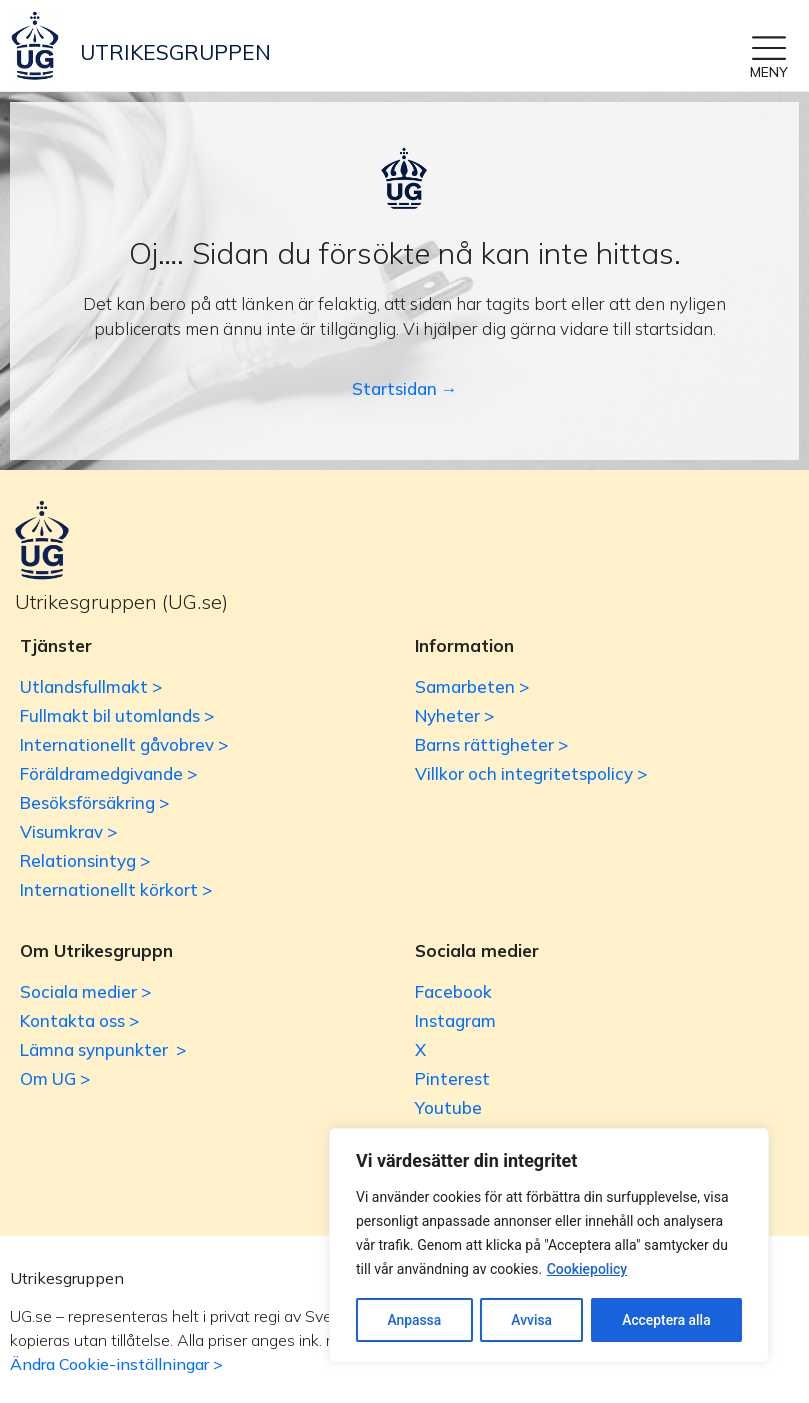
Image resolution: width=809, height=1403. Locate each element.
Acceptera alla (666, 1320)
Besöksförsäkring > (94, 802)
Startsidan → (405, 388)
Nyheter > (454, 715)
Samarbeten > (472, 686)
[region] (549, 1246)
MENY (769, 72)
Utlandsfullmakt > (91, 686)
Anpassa (414, 1320)
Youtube (448, 1107)
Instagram (455, 1020)
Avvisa (531, 1320)
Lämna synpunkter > (103, 1049)
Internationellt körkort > (116, 889)
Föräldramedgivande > (108, 773)
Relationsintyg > (85, 860)
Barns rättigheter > (491, 744)
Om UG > (55, 1078)
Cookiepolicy (587, 1270)
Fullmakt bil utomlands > (117, 715)
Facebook (453, 991)
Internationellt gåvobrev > (124, 744)
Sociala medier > (85, 991)
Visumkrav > (68, 831)
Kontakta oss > (79, 1020)
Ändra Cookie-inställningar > (116, 1364)
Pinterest (452, 1078)
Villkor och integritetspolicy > (531, 773)
